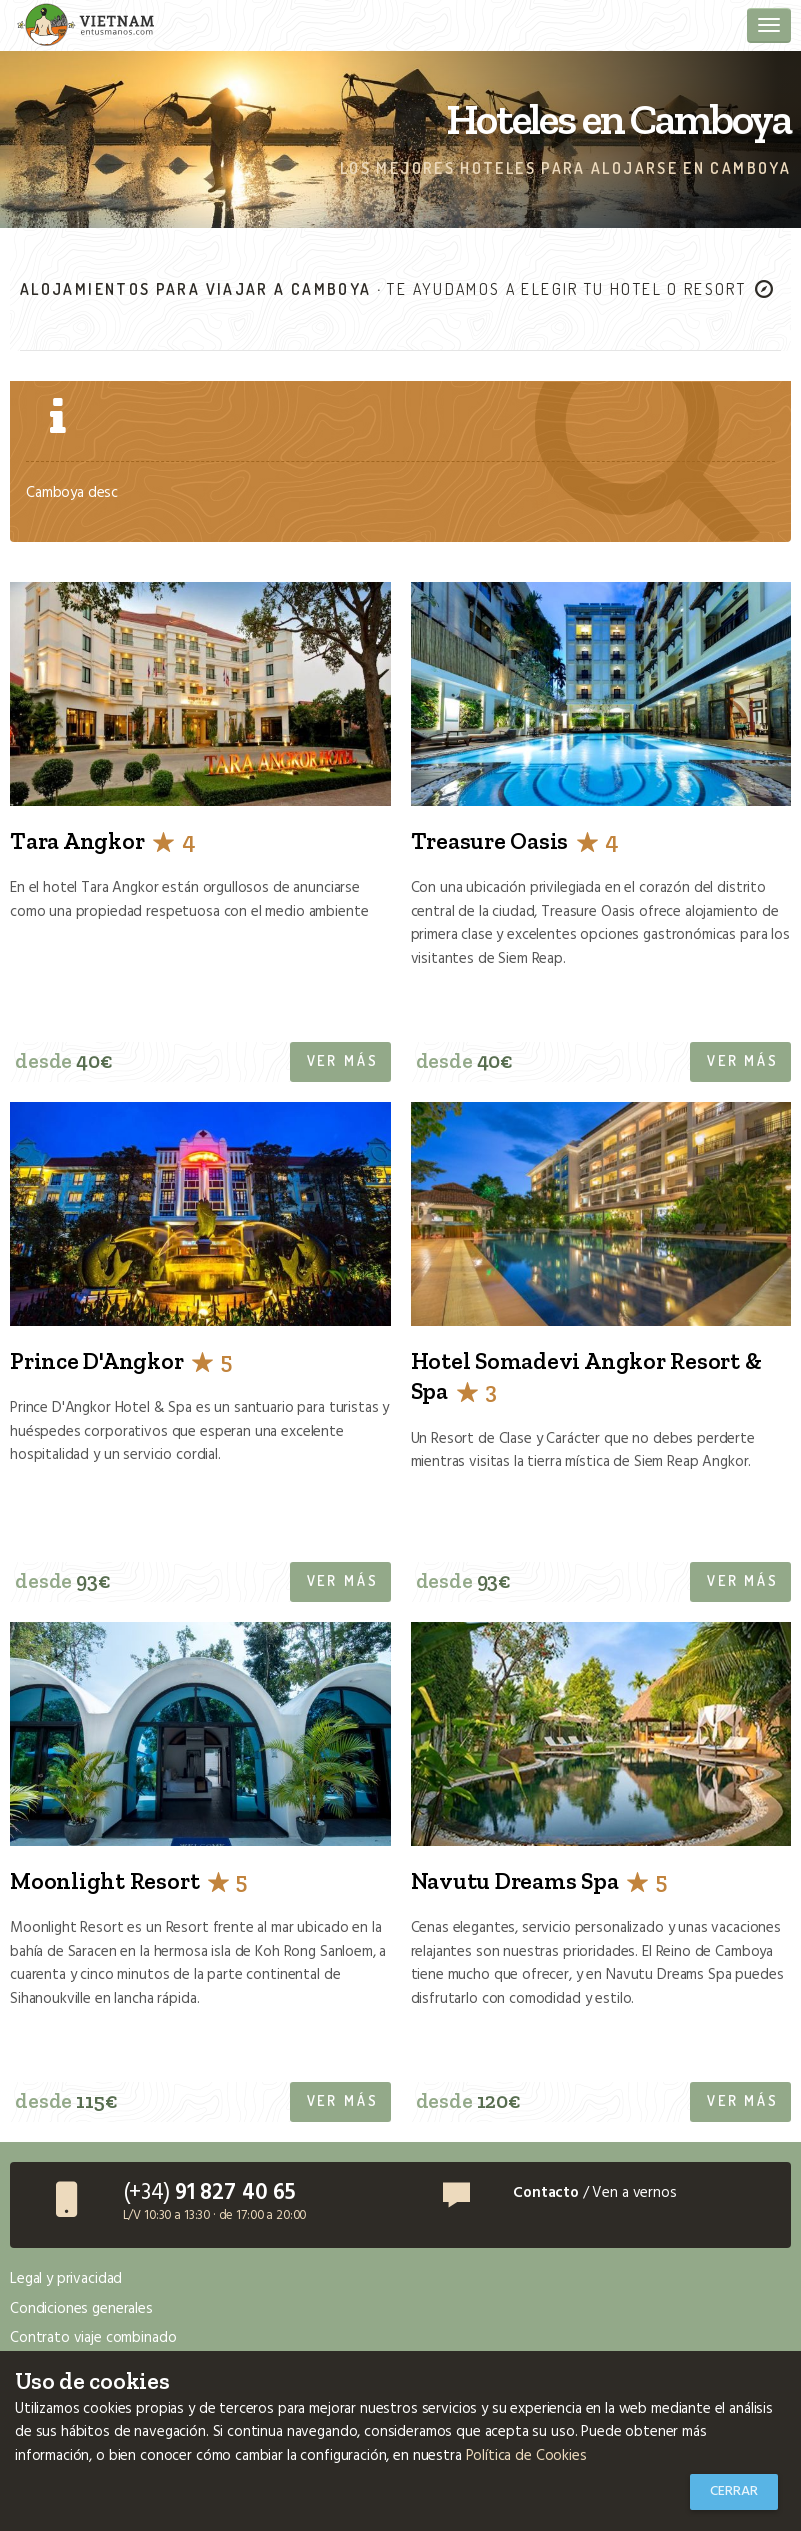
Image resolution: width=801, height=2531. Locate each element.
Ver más (343, 1060)
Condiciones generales (81, 2309)
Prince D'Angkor (120, 1361)
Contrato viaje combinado (93, 2338)
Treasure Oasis (515, 841)
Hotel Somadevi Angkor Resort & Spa (586, 1376)
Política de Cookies (526, 2456)
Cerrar (734, 2491)
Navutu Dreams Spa (539, 1881)
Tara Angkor (102, 841)
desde (64, 1060)
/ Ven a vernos (595, 2193)
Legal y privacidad (66, 2279)
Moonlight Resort (128, 1881)
